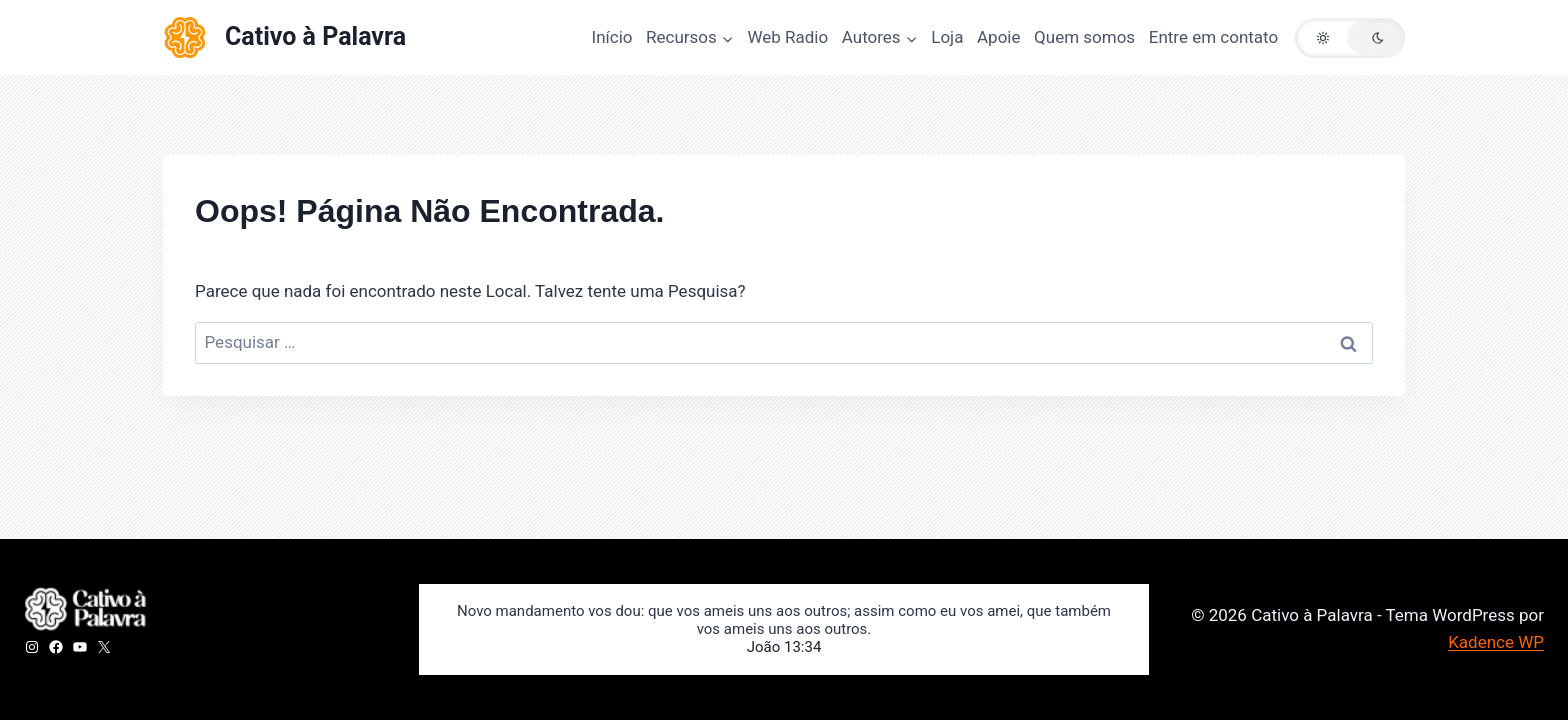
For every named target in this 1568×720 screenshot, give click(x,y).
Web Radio (787, 37)
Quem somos (1084, 37)
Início (612, 37)
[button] (1350, 38)
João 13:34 (784, 647)
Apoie (998, 37)
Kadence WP (1496, 642)
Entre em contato (1213, 37)
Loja (947, 37)
